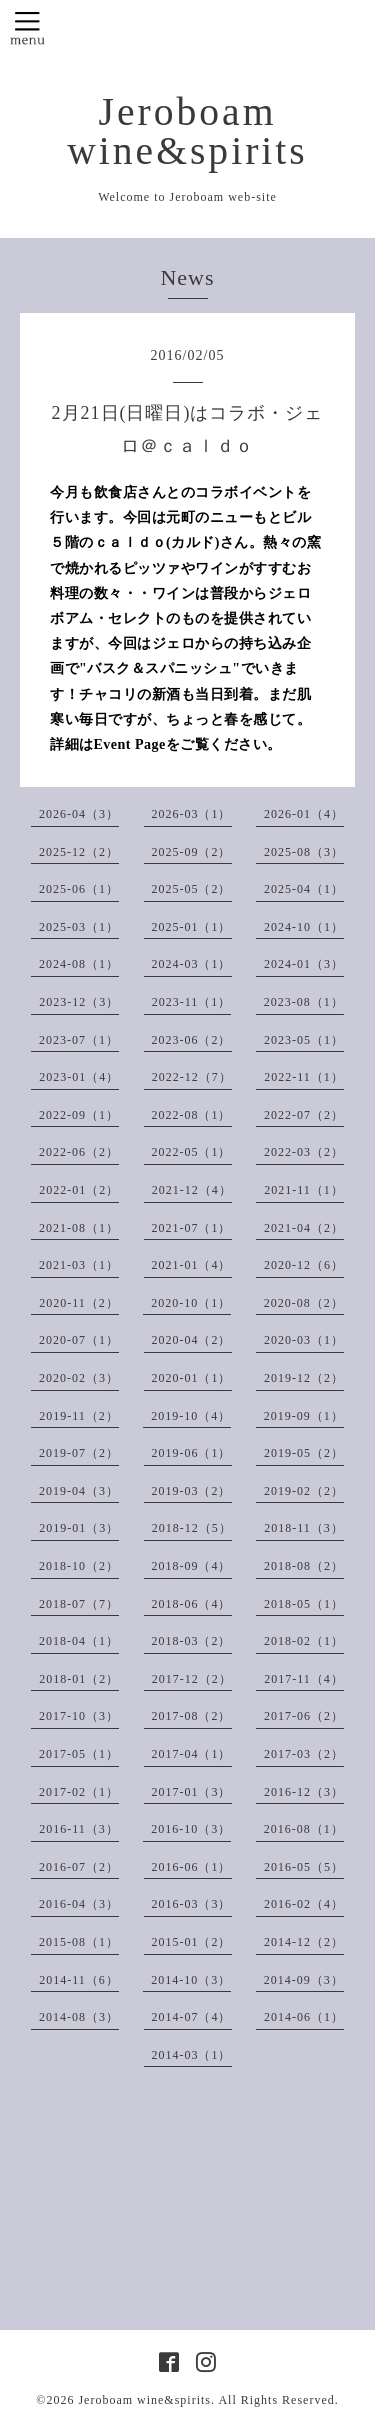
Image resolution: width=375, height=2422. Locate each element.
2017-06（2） (304, 1716)
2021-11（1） (304, 1190)
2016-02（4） (304, 1904)
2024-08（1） (79, 964)
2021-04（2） (304, 1228)
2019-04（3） (79, 1491)
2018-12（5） (192, 1528)
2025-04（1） (304, 889)
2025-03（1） (79, 927)
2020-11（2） (79, 1303)
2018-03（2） (192, 1641)
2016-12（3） (304, 1792)
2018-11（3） (304, 1528)
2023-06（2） (192, 1040)
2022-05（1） (192, 1152)
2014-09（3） (304, 1980)
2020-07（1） (79, 1340)
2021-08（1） (79, 1228)
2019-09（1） (304, 1416)
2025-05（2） (192, 889)
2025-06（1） (79, 889)
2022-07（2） (304, 1115)
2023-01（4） (79, 1077)
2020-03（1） (304, 1340)
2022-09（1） (79, 1115)
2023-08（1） (304, 1002)
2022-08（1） (192, 1115)
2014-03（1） (192, 2055)
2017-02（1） (79, 1792)
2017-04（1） (192, 1754)
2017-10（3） (79, 1716)
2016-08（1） (304, 1829)
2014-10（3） (191, 1980)
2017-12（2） (192, 1679)
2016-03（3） (192, 1904)
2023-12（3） (79, 1002)
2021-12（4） (192, 1190)
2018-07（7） (79, 1604)
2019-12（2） (304, 1378)
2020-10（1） (191, 1303)
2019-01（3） (79, 1528)
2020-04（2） (192, 1340)
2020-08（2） (304, 1303)
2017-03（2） (304, 1754)
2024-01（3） (304, 964)
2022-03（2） (304, 1152)
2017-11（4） (304, 1679)
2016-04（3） (79, 1904)
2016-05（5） (304, 1867)
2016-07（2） (79, 1867)
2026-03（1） (192, 814)
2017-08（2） (192, 1716)
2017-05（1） (79, 1754)
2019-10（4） (191, 1416)
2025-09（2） (192, 852)
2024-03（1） (192, 964)
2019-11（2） (79, 1416)
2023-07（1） (79, 1040)
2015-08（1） (79, 1942)
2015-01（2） (192, 1942)
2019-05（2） (304, 1453)
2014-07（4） (192, 2017)
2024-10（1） (304, 927)
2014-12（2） (304, 1942)
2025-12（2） (79, 852)
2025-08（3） (304, 852)
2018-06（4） (192, 1604)
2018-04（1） (79, 1641)
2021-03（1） (79, 1265)
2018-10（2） (79, 1566)
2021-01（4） (192, 1265)
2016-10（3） (191, 1829)
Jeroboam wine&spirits (187, 131)
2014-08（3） (79, 2017)
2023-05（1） (304, 1040)
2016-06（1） (192, 1867)
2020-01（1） (192, 1378)
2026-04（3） (79, 814)
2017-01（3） (192, 1792)
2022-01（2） (79, 1190)
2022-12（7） (192, 1077)
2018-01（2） (79, 1679)
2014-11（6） (79, 1980)
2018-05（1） (304, 1604)
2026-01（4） (304, 814)
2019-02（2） (304, 1491)
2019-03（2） (192, 1491)
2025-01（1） (192, 927)
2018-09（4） (192, 1566)
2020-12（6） (304, 1265)
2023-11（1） (192, 1002)
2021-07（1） (192, 1228)
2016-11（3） (79, 1829)
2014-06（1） (304, 2017)
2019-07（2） (79, 1453)
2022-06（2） (79, 1152)
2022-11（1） (304, 1077)
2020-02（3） (79, 1378)
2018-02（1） (304, 1641)
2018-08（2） (304, 1566)
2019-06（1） (192, 1453)
